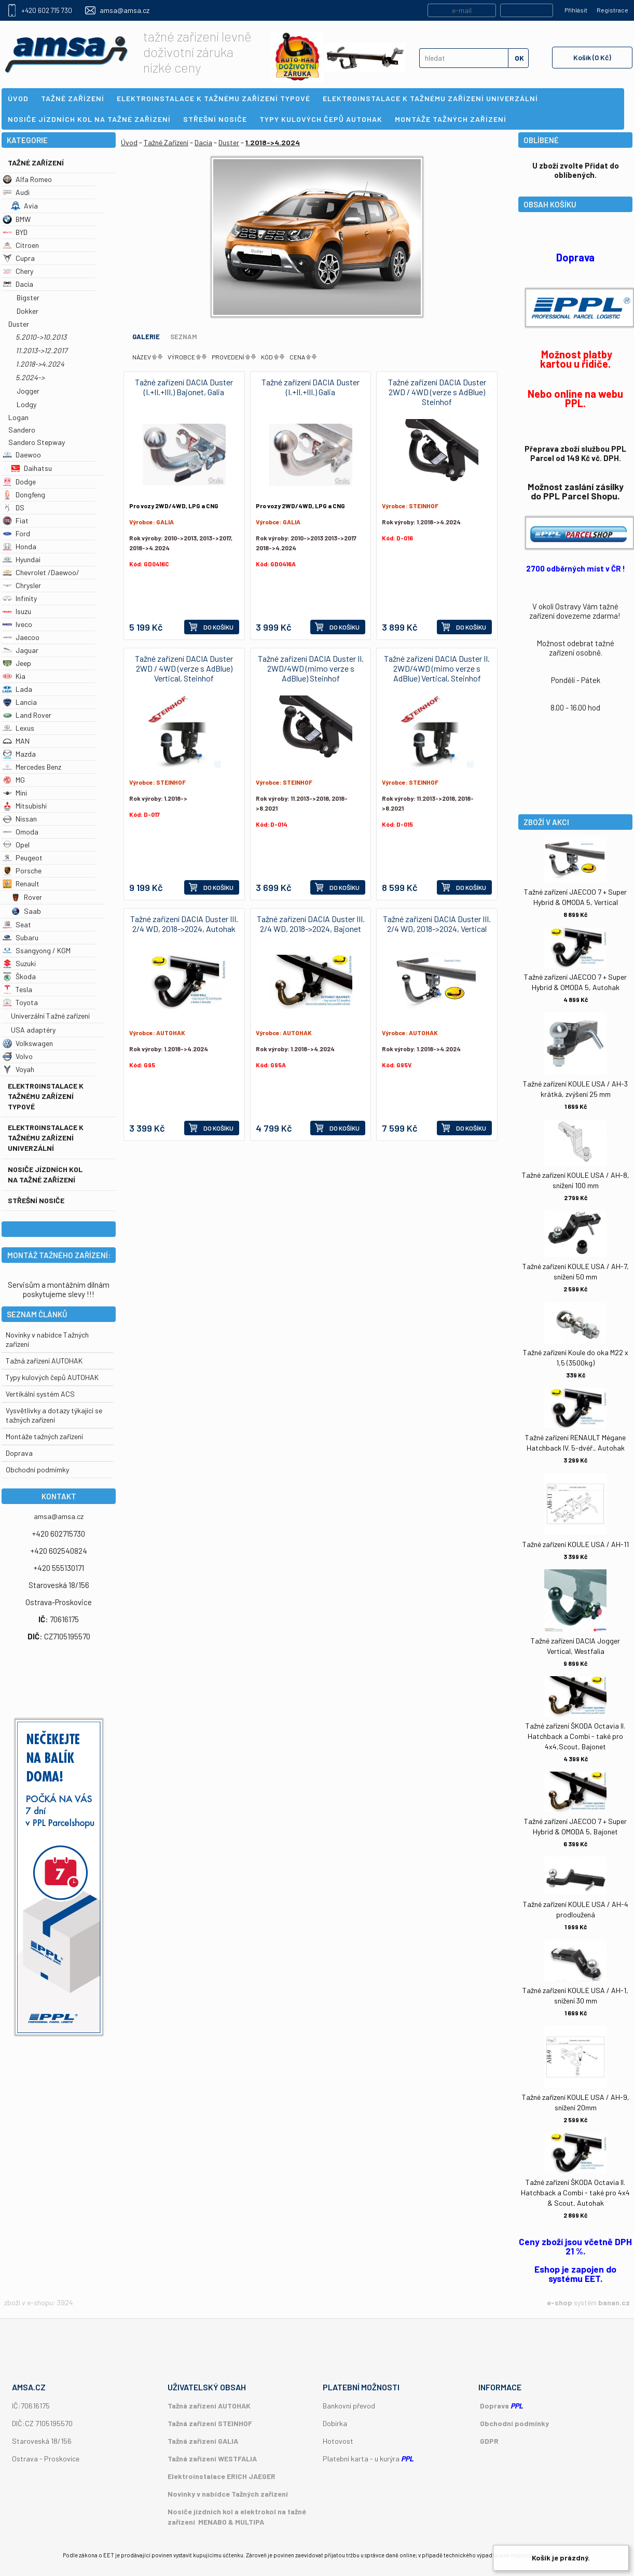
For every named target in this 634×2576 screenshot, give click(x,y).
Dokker (27, 311)
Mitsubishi (25, 805)
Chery (18, 271)
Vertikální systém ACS (40, 1393)
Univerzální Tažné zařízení (50, 1015)
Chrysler (22, 585)
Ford (16, 533)
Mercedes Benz (32, 766)
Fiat (16, 520)
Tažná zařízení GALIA (203, 2440)
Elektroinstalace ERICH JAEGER (221, 2476)
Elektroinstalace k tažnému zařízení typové (46, 1096)
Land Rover (27, 715)
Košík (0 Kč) (592, 57)
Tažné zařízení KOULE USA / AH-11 (575, 1544)
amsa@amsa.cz (124, 10)
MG (14, 779)
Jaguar (20, 650)
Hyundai (21, 559)
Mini (15, 792)
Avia (24, 205)
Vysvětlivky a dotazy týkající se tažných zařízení (54, 1415)
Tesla (17, 989)
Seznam (183, 336)
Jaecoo (21, 637)
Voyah (18, 1069)
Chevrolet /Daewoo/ (41, 572)
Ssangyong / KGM (37, 950)
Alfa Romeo (27, 179)
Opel (16, 844)
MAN (16, 740)
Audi (16, 192)
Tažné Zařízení (36, 162)
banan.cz (614, 2302)
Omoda (20, 831)
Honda (19, 546)
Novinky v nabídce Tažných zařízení (228, 2493)
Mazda (19, 753)
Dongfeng (24, 494)
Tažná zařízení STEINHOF (210, 2423)
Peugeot (23, 857)
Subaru (20, 937)
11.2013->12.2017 (41, 350)
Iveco (17, 624)
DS (13, 507)
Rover (26, 897)
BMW (17, 219)
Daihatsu (31, 468)
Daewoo (22, 454)
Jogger (28, 390)
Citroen (21, 245)
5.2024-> (30, 377)
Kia (14, 676)
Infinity (20, 598)
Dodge (19, 481)
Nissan (20, 818)
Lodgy (26, 404)
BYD (15, 232)
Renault (21, 883)
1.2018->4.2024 (40, 363)
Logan (18, 417)
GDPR (489, 2440)
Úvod (129, 142)
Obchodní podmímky (37, 1469)
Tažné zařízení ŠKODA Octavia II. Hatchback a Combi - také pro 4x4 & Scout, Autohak (575, 2192)
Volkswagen (28, 1043)
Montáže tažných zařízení (44, 1436)
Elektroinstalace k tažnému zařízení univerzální (46, 1137)
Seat (17, 924)
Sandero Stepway (36, 442)
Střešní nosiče (36, 1200)
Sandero (21, 429)
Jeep (17, 663)
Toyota (20, 1002)
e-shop (559, 2302)
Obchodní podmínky (514, 2423)
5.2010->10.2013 (41, 336)
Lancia (20, 702)
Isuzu (17, 611)
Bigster (28, 297)
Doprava (19, 1453)
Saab (26, 911)
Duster (18, 323)
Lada (17, 689)
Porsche (22, 870)
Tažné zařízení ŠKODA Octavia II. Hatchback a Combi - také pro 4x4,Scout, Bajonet (575, 1736)
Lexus (18, 727)
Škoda (19, 976)
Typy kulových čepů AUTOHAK (52, 1377)
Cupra (19, 258)
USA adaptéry (33, 1029)
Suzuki (19, 963)
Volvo (18, 1056)
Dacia (18, 284)
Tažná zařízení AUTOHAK (44, 1360)
